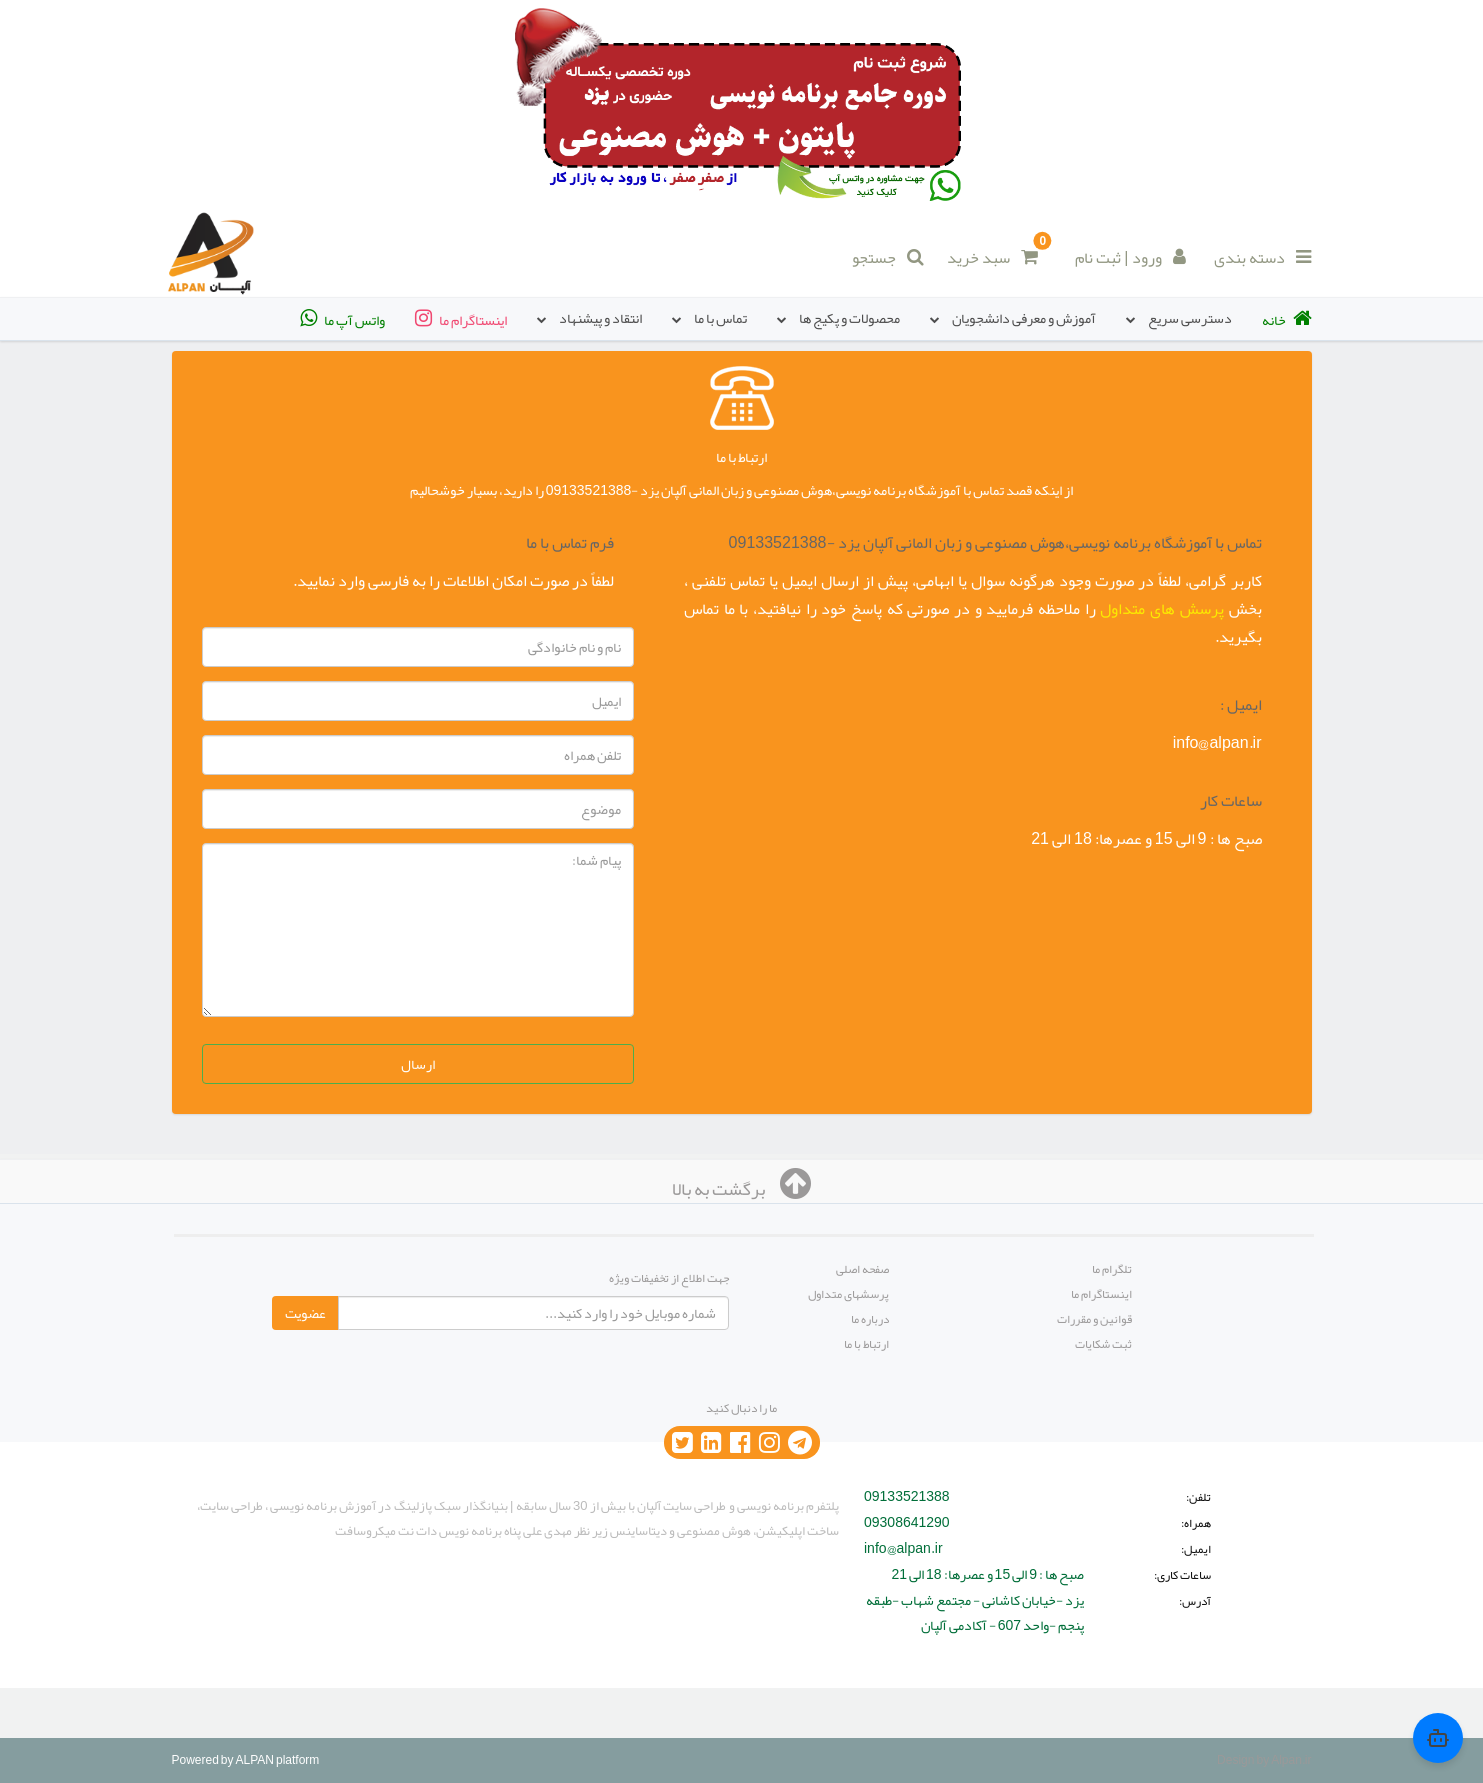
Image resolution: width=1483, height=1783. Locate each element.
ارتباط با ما (866, 1344)
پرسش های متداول (1161, 609)
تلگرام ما (1112, 1269)
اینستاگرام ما (1101, 1294)
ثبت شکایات (1103, 1344)
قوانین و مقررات (1094, 1319)
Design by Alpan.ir (1264, 1760)
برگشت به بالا (741, 1189)
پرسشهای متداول (848, 1294)
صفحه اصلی (862, 1269)
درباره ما (870, 1319)
